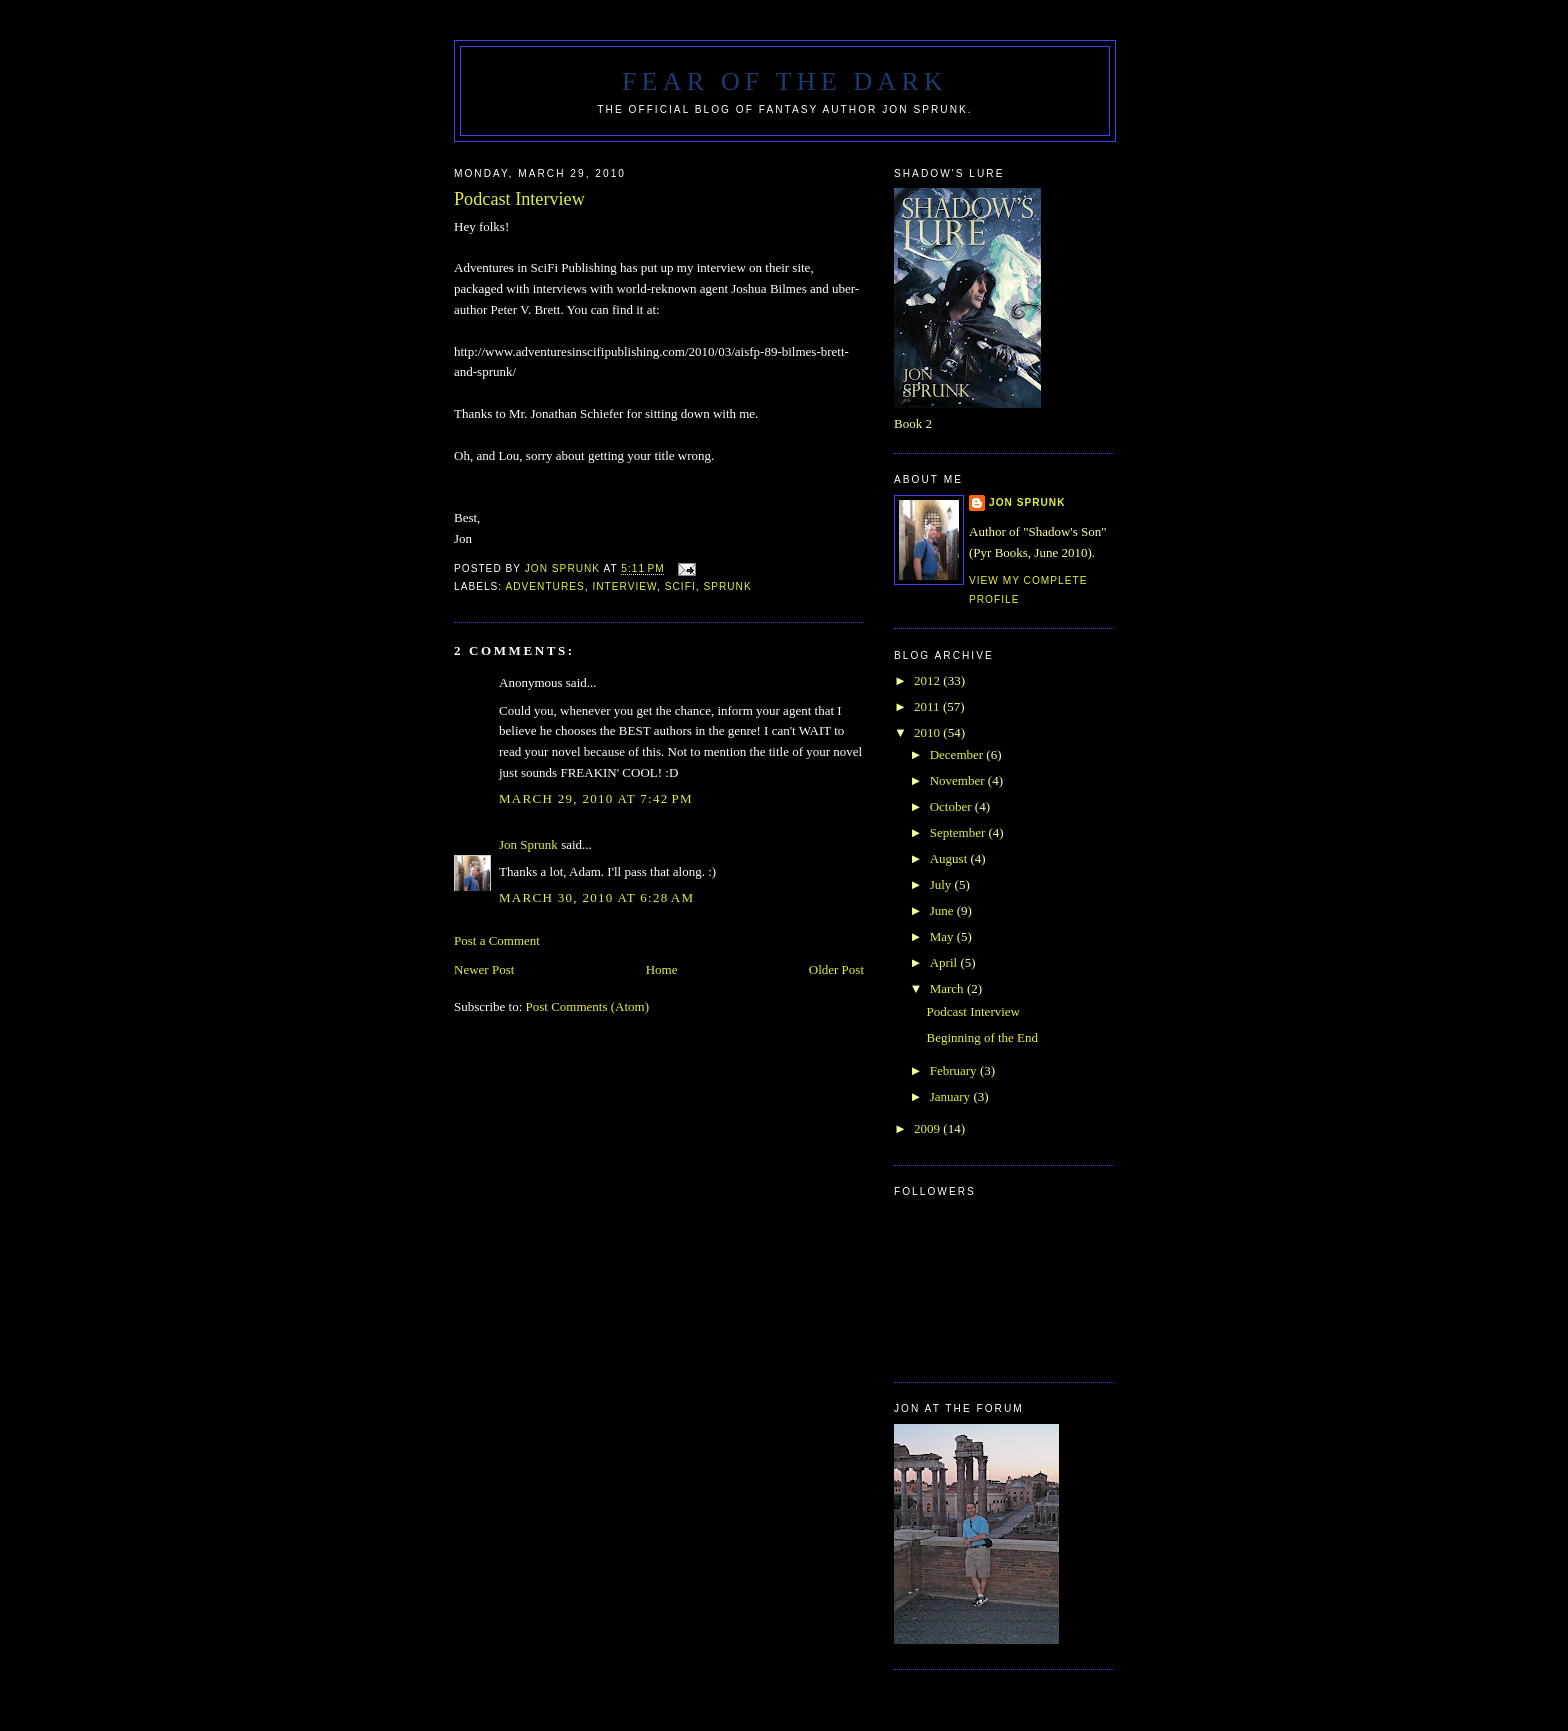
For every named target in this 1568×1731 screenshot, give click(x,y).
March (948, 988)
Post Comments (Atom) (588, 1006)
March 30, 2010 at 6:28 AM (596, 897)
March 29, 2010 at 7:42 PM (596, 798)
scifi (680, 586)
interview (624, 586)
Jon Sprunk (528, 844)
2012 (928, 680)
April (945, 962)
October (952, 806)
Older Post (836, 969)
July (942, 884)
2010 (928, 732)
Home (662, 969)
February (955, 1070)
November (959, 780)
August (950, 858)
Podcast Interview (973, 1011)
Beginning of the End (982, 1037)
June (943, 910)
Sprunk (727, 586)
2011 (928, 706)
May (943, 936)
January (952, 1096)
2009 (928, 1128)
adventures (544, 586)
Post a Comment (497, 940)
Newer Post (484, 969)
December (958, 754)
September (959, 832)
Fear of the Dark (785, 81)
